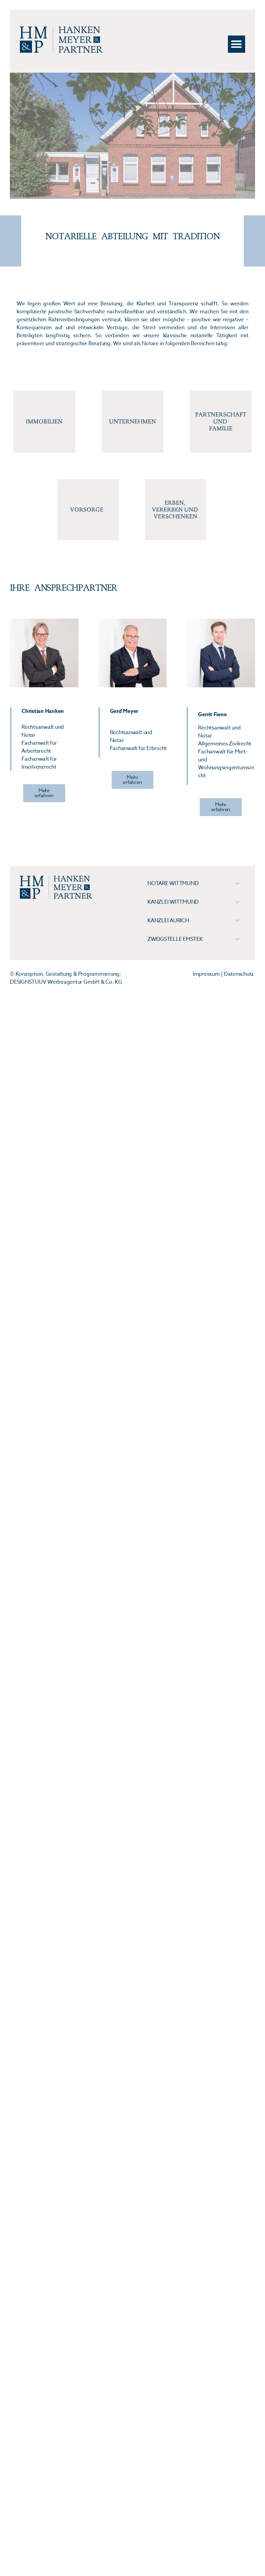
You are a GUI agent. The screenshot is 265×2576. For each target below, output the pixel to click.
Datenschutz (239, 974)
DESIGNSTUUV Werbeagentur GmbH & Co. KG (66, 982)
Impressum (206, 974)
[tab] (193, 883)
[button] (236, 44)
